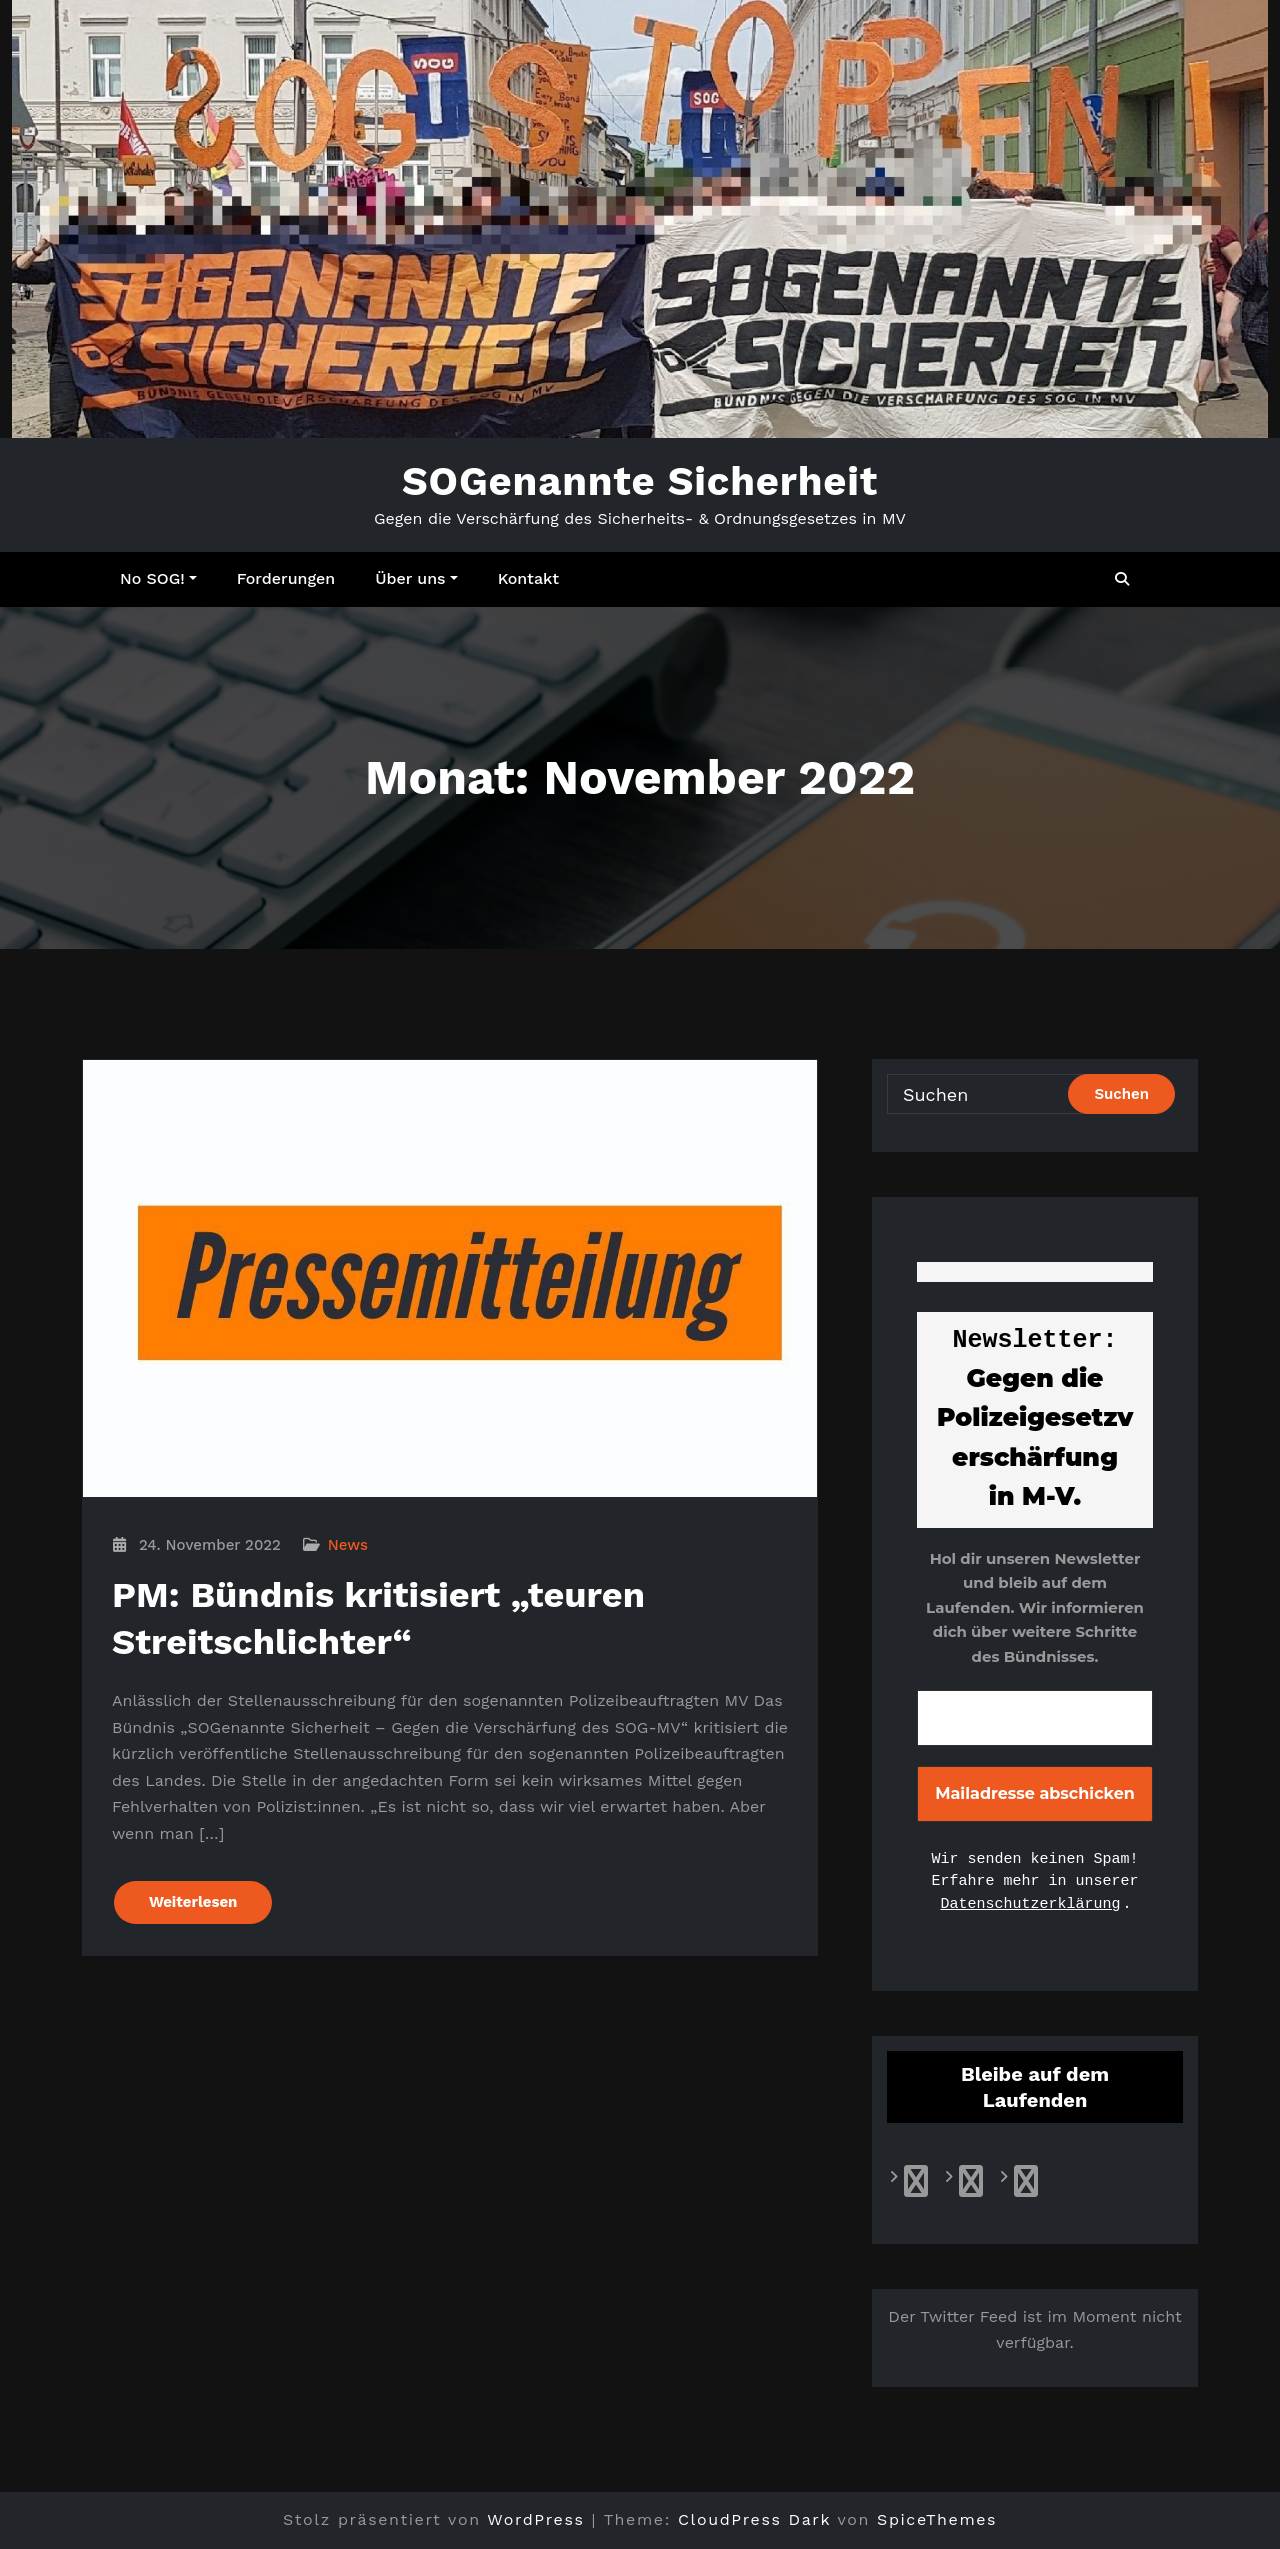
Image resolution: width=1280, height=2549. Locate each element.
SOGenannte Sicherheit (640, 481)
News (348, 1545)
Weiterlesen (193, 1902)
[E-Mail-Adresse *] (1035, 1718)
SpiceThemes (937, 2519)
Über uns (416, 578)
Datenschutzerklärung (1030, 1904)
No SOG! (158, 578)
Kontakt (528, 578)
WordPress (535, 2519)
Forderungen (286, 578)
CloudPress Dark (754, 2519)
